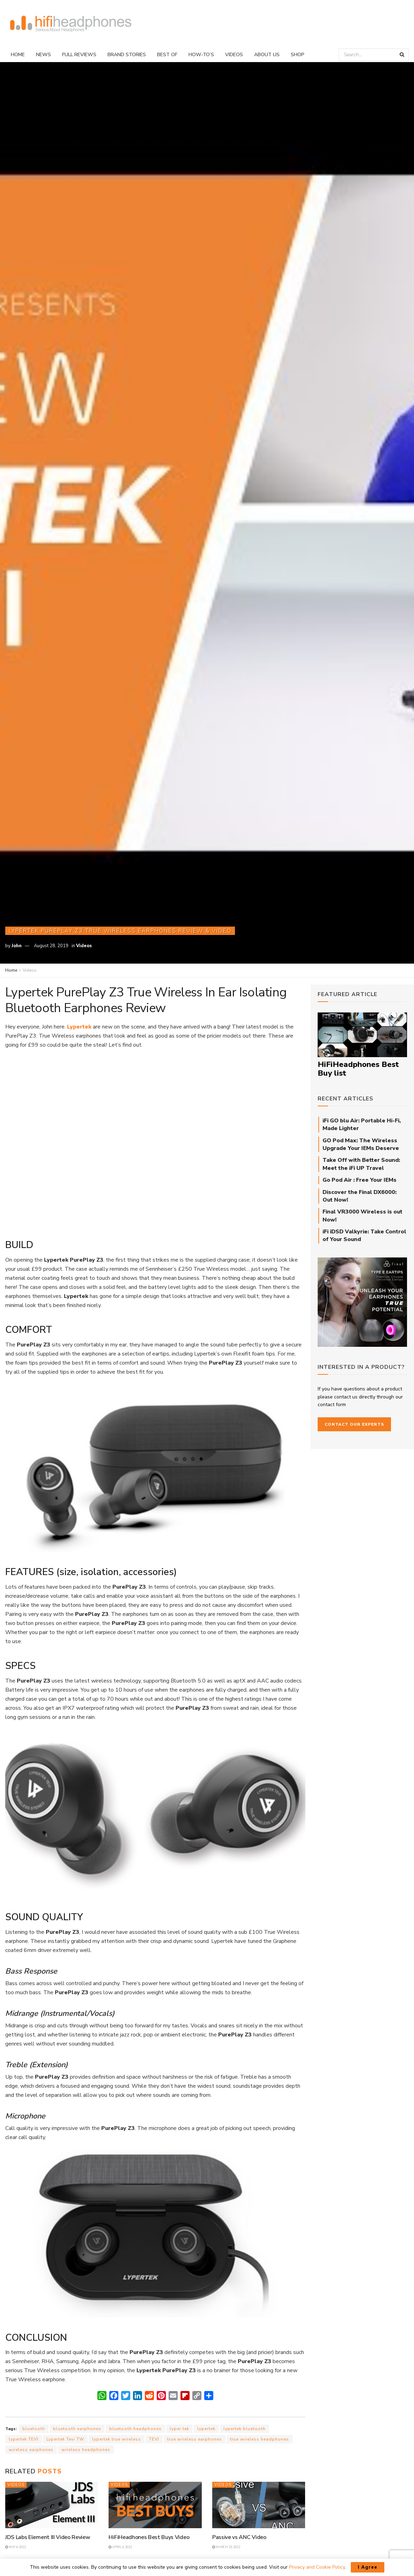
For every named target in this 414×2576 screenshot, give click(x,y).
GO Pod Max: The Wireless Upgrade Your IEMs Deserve (361, 1144)
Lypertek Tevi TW (65, 2439)
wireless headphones (85, 2449)
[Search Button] (402, 55)
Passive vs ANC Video (239, 2537)
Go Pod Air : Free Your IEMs (360, 1180)
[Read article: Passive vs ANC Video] (258, 2505)
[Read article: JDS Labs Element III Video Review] (51, 2505)
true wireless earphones (194, 2439)
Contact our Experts (354, 1424)
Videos (234, 54)
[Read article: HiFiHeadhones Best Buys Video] (155, 2505)
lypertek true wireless (116, 2439)
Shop (297, 54)
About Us (267, 54)
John (17, 946)
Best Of (167, 54)
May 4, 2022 (15, 2547)
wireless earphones (31, 2449)
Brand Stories (127, 54)
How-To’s (201, 54)
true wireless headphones (259, 2439)
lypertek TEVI (23, 2439)
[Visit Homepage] (70, 23)
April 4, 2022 (120, 2547)
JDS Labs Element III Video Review (47, 2537)
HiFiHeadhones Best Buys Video (149, 2537)
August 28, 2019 (51, 946)
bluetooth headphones (135, 2429)
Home (18, 54)
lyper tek (179, 2429)
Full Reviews (79, 54)
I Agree (367, 2567)
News (43, 54)
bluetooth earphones (77, 2429)
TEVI (154, 2439)
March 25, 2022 (226, 2547)
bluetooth (33, 2429)
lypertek (206, 2429)
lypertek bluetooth (244, 2429)
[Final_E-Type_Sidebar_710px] (362, 1302)
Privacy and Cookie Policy (317, 2567)
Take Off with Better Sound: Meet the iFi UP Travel (361, 1164)
